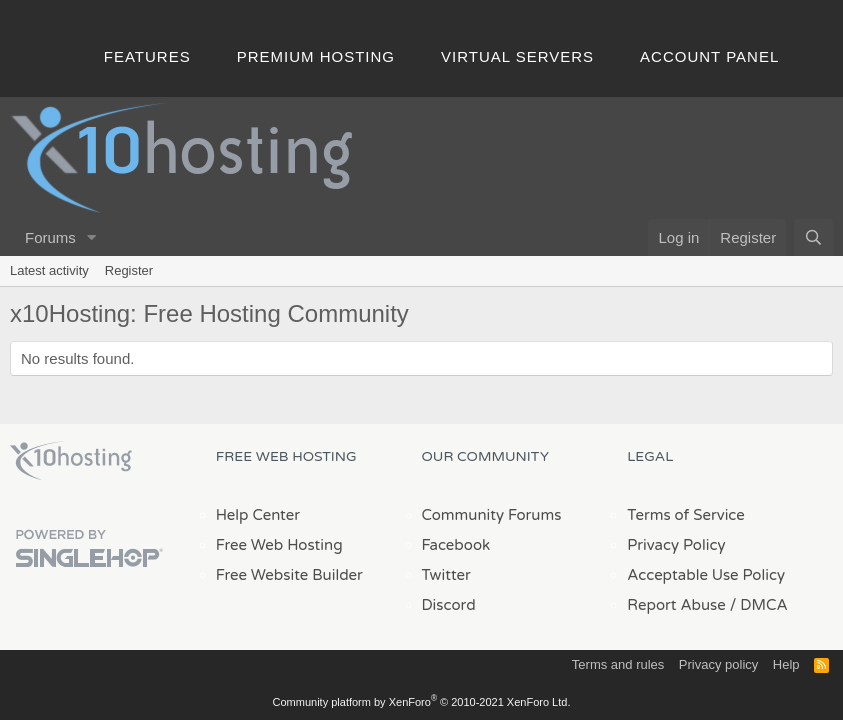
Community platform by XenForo (422, 702)
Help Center (258, 515)
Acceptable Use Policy (706, 575)
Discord (449, 605)
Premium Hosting (316, 56)
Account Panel (709, 56)
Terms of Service (686, 515)
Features (147, 56)
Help (786, 664)
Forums (50, 237)
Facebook (456, 545)
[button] (92, 237)
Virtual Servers (517, 56)
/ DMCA (759, 605)
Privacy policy (718, 664)
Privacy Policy (676, 545)
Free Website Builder (289, 575)
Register (129, 270)
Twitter (446, 575)
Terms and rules (618, 664)
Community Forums (492, 515)
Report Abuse (676, 605)
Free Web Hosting (279, 545)
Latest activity (49, 270)
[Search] (813, 237)
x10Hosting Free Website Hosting (71, 461)
